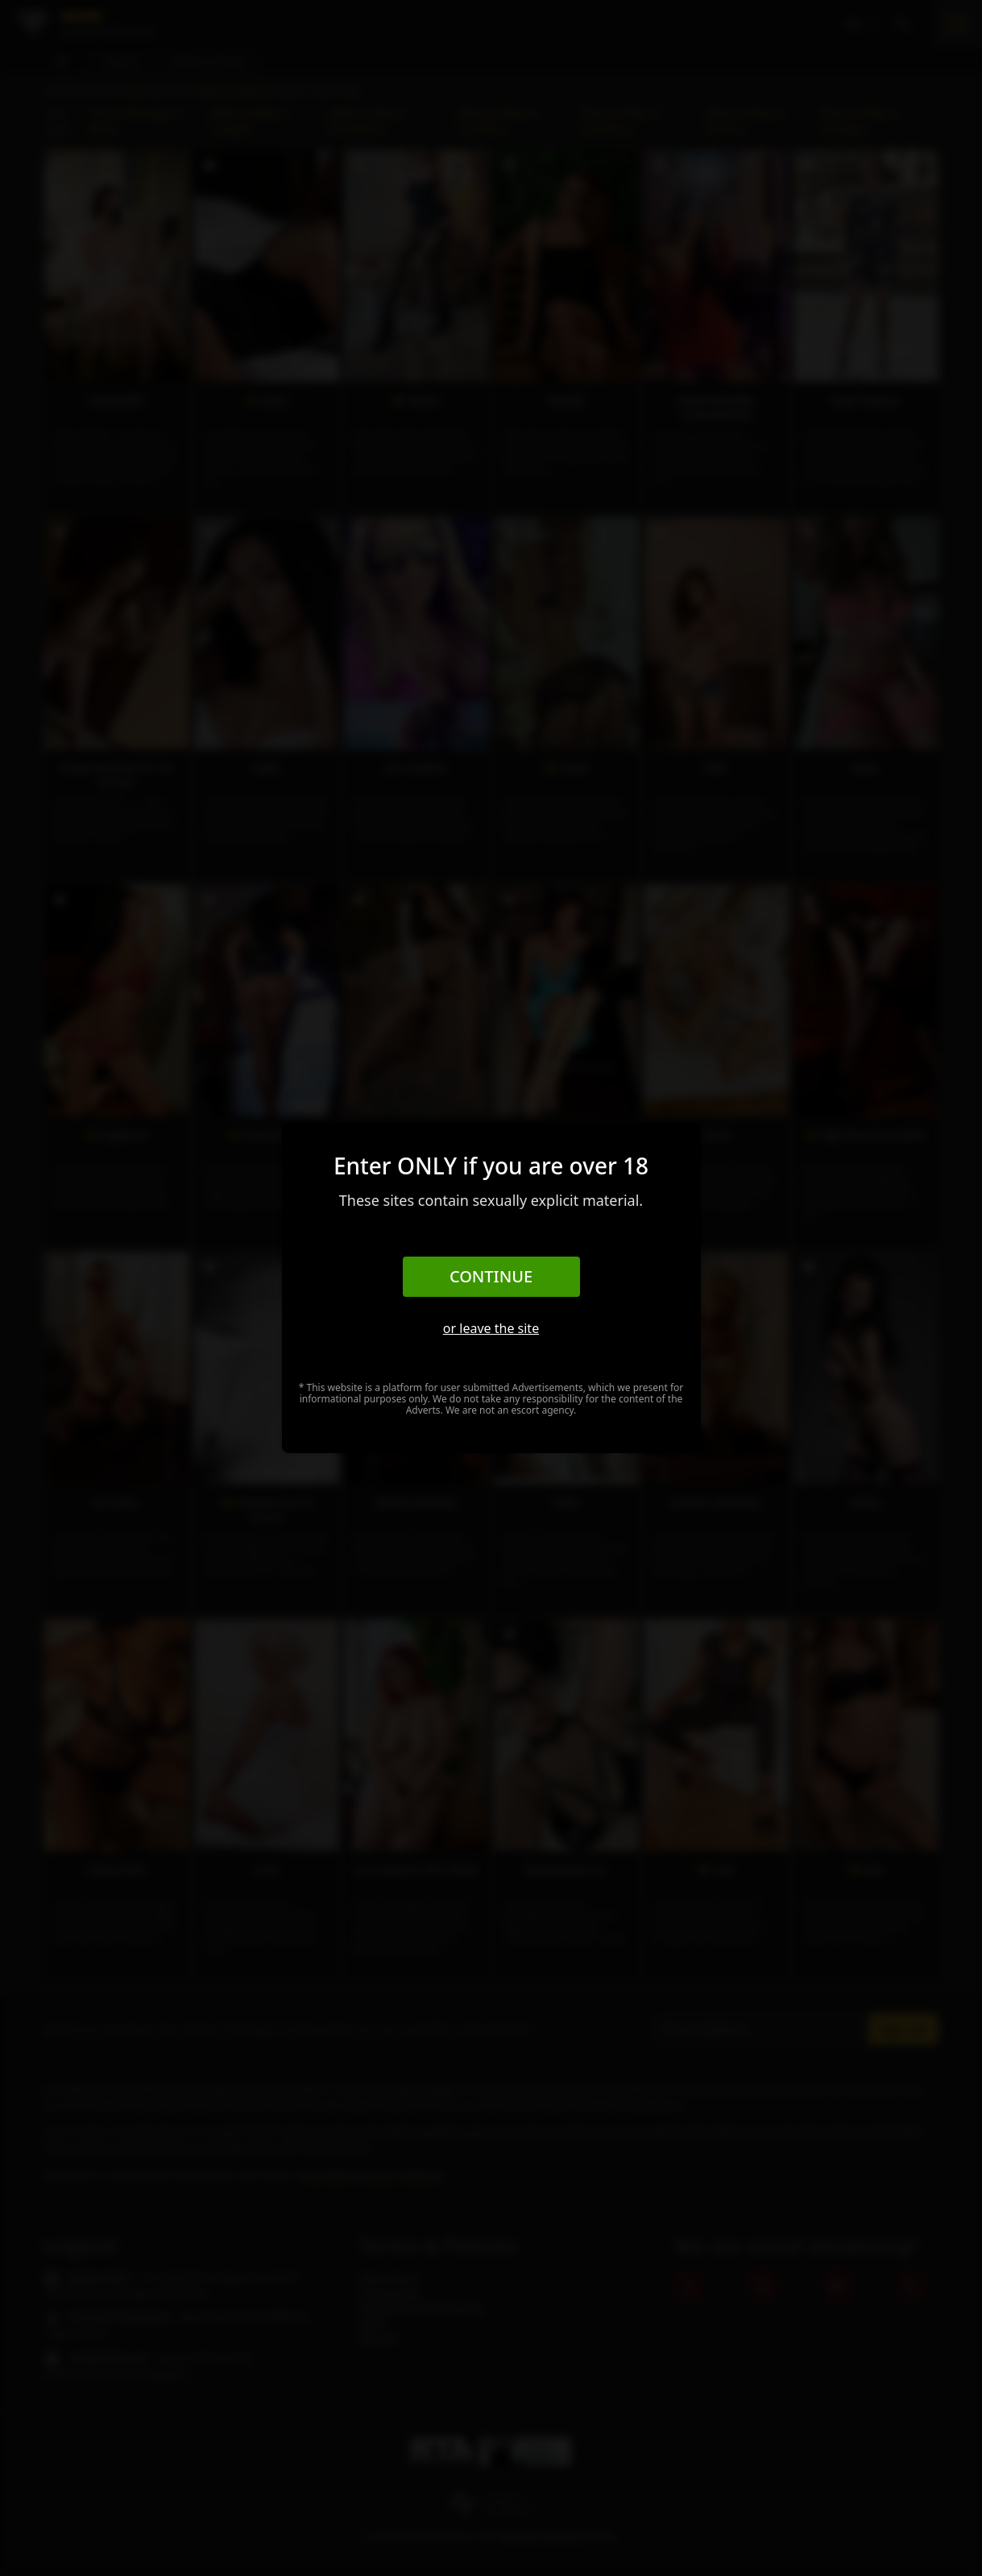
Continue (491, 1276)
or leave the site (491, 1328)
